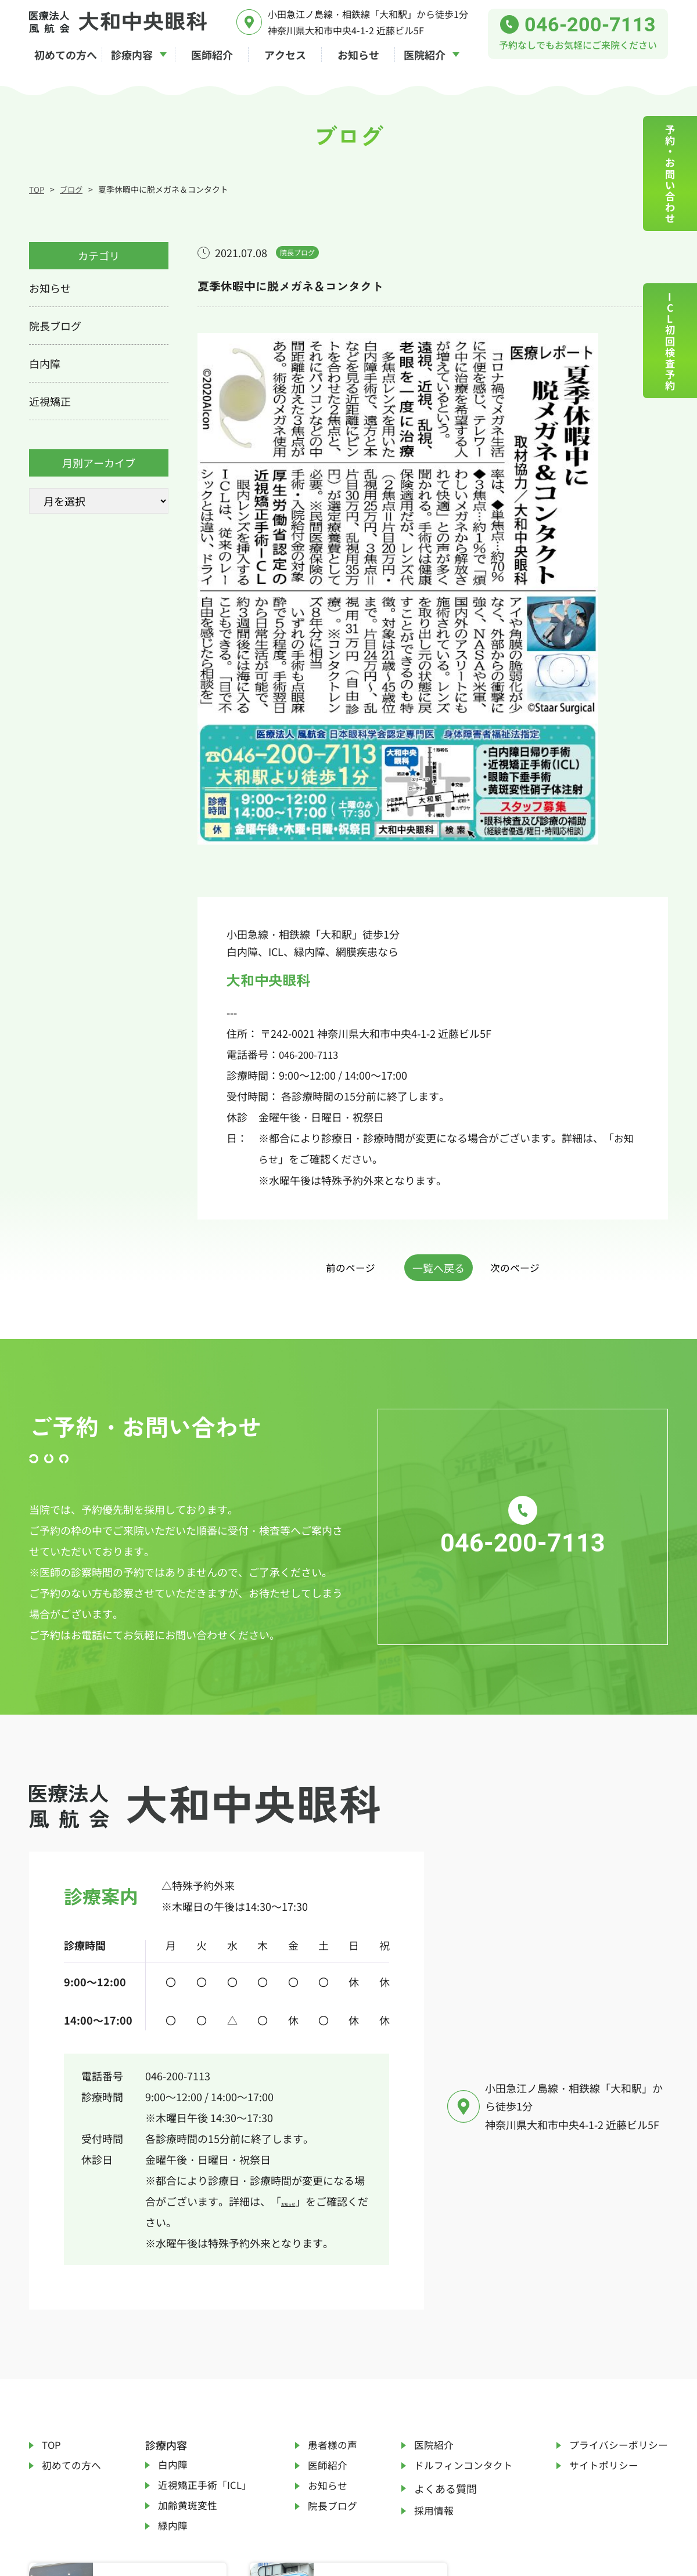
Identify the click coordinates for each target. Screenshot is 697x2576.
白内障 (171, 2278)
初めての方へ (73, 2283)
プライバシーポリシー (615, 2258)
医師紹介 (326, 2283)
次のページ (527, 1088)
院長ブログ (331, 2333)
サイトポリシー (600, 2283)
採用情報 (429, 2333)
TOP (37, 189)
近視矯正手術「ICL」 (205, 2303)
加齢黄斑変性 (187, 2328)
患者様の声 (331, 2258)
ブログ (72, 189)
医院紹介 (429, 2258)
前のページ (338, 1088)
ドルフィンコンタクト (460, 2283)
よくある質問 (439, 2308)
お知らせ (302, 2011)
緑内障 (171, 2353)
